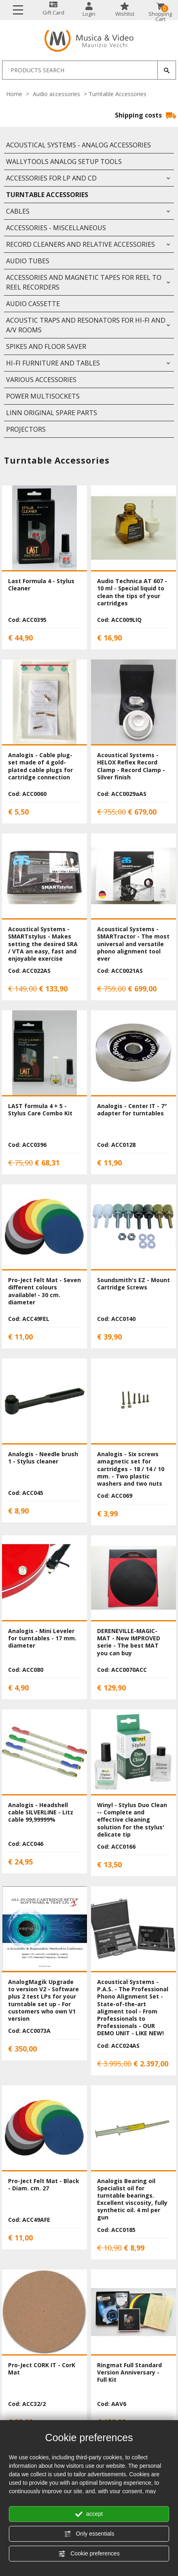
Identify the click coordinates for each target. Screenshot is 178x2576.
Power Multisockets (43, 396)
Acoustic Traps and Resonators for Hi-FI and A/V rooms (85, 325)
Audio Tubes (27, 260)
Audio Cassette (33, 303)
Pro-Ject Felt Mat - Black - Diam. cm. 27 (43, 2184)
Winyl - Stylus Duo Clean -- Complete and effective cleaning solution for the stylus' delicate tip (132, 1819)
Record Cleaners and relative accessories (80, 244)
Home (14, 94)
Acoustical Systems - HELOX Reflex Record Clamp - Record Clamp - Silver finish (131, 766)
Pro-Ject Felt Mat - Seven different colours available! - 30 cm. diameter (44, 1291)
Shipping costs (145, 115)
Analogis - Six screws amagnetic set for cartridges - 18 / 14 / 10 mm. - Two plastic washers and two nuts (130, 1468)
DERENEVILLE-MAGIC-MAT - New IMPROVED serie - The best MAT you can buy (128, 1642)
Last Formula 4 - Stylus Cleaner (41, 584)
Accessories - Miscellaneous (56, 227)
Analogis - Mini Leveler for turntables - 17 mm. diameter (42, 1638)
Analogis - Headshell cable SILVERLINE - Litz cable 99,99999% (40, 1812)
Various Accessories (41, 379)
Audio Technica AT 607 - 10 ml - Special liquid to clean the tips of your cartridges (132, 592)
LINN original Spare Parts (51, 412)
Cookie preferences (88, 2553)
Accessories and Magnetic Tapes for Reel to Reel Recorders (83, 282)
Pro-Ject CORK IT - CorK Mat (41, 2368)
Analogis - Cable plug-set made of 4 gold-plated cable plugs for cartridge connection (40, 766)
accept (89, 2514)
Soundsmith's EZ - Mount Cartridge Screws (133, 1283)
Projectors (26, 429)
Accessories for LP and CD (51, 178)
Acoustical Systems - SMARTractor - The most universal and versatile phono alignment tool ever (133, 943)
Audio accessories (56, 94)
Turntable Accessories (47, 194)
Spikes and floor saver (46, 346)
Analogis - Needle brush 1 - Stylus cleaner (43, 1457)
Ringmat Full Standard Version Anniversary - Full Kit (129, 2372)
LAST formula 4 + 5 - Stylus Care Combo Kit (40, 1109)
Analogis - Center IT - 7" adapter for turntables (132, 1109)
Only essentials (89, 2534)
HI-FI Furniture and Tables (53, 363)
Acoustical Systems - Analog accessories (78, 145)
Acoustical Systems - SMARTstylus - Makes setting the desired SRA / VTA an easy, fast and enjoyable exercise (43, 943)
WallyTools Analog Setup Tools (64, 161)
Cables (18, 211)
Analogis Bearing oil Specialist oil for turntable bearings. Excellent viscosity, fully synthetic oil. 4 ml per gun (132, 2199)
